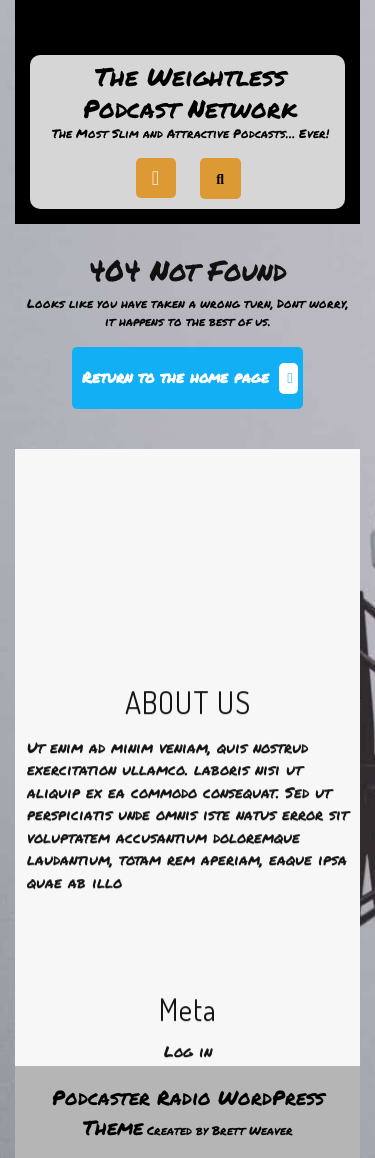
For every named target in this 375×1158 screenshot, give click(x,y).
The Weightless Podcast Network (190, 92)
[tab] (156, 178)
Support (188, 34)
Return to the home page (192, 385)
